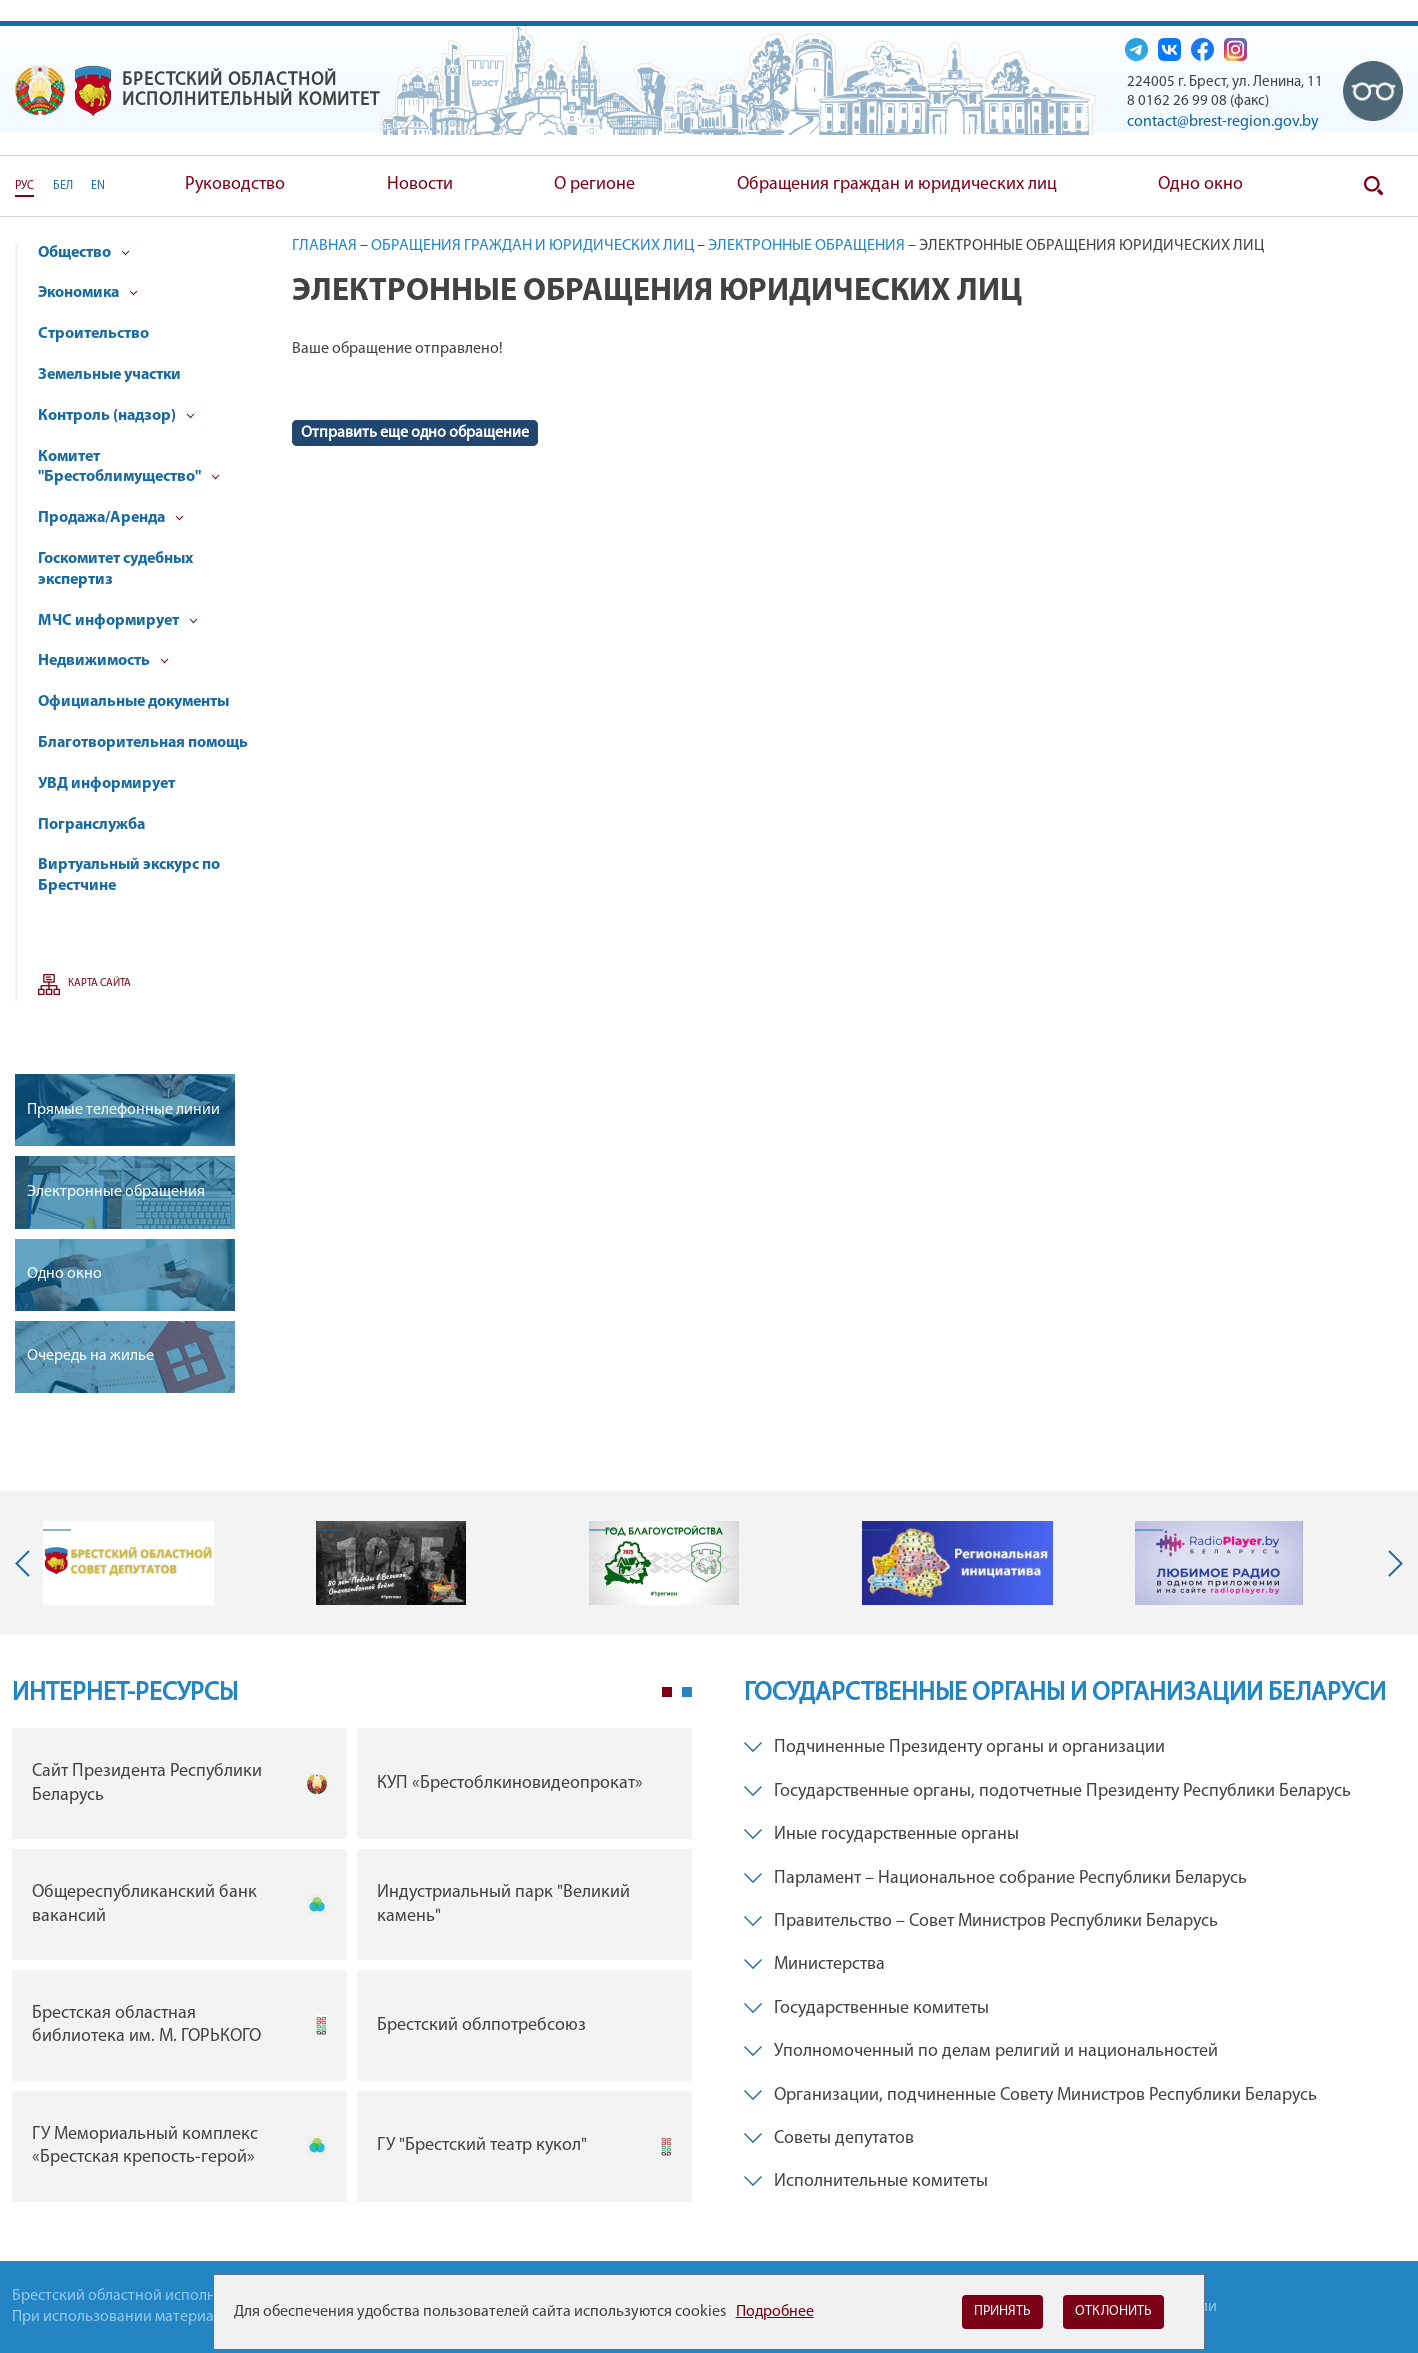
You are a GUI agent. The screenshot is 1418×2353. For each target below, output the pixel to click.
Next (1391, 1563)
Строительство (93, 334)
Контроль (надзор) (116, 416)
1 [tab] (667, 1692)
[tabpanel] (352, 1969)
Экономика (88, 293)
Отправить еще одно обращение (415, 433)
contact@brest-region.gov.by (1223, 122)
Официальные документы (133, 702)
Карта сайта (99, 983)
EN (98, 186)
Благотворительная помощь (143, 743)
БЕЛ (63, 186)
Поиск (1373, 186)
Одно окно (1200, 184)
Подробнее (775, 2312)
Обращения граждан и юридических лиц (897, 184)
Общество (84, 253)
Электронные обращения (806, 246)
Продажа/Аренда (111, 518)
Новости (420, 184)
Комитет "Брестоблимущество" (129, 467)
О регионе (594, 184)
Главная (324, 246)
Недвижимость (103, 661)
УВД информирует (106, 784)
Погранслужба (91, 825)
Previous (27, 1563)
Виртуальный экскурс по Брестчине (129, 875)
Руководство (235, 184)
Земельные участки (109, 375)
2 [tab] (687, 1692)
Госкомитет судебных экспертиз (115, 569)
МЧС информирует (118, 621)
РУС (24, 186)
